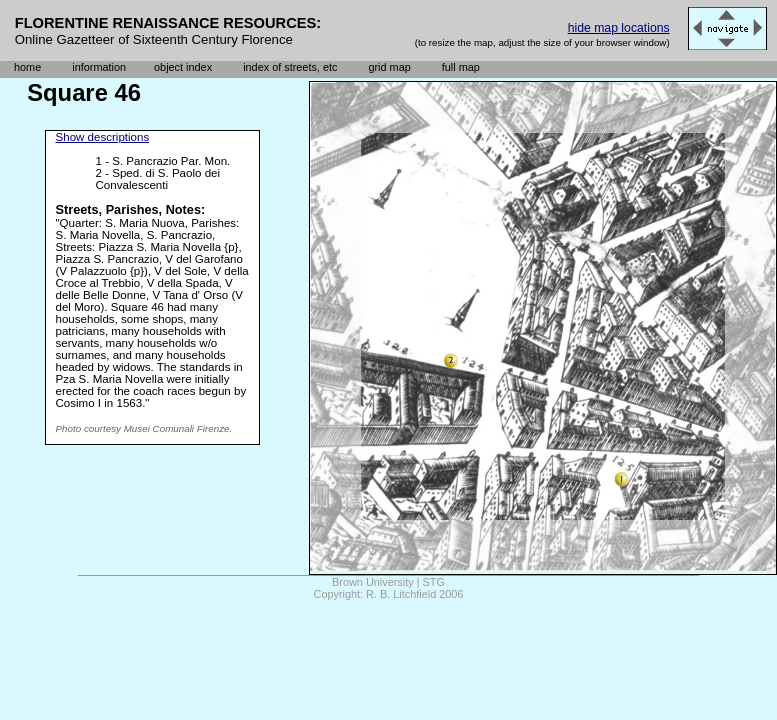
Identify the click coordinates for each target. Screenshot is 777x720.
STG (434, 582)
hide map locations (619, 28)
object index (183, 67)
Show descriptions (103, 137)
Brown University (373, 582)
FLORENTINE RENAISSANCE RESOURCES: (168, 23)
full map (461, 67)
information (99, 67)
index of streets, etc (290, 67)
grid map (389, 67)
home (27, 67)
